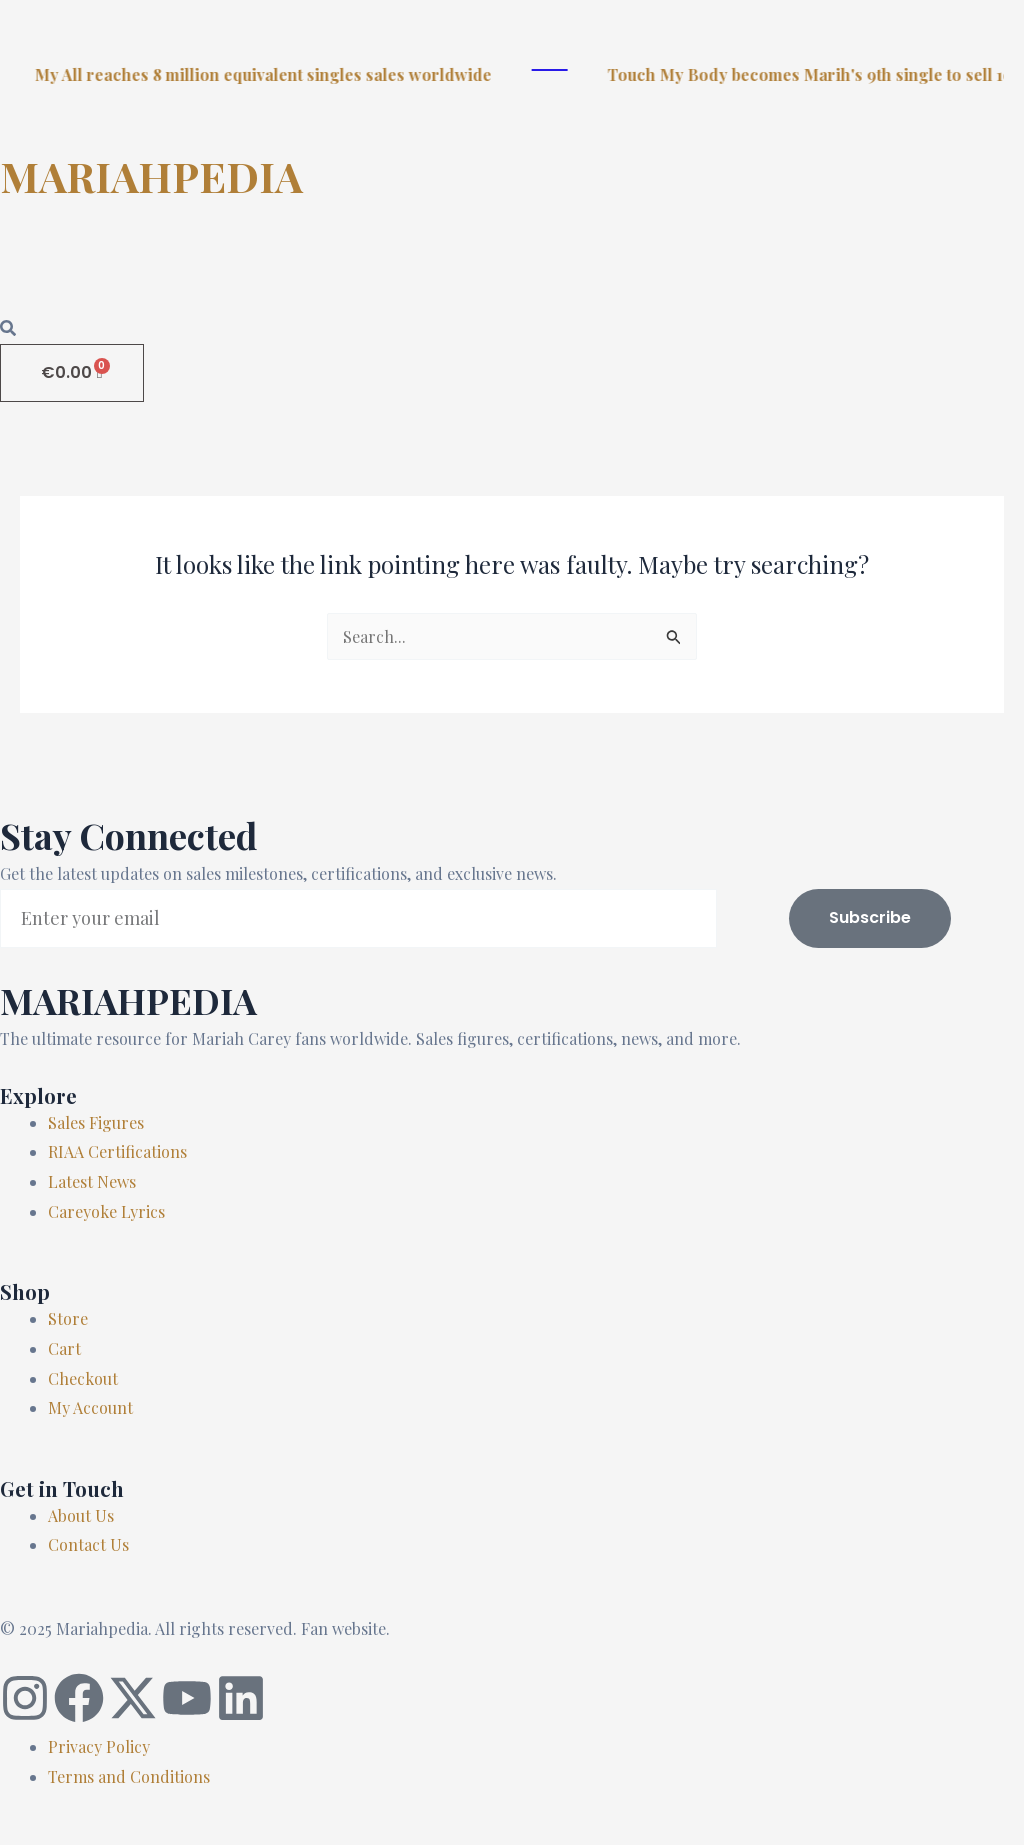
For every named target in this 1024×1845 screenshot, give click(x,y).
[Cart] (72, 373)
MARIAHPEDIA (151, 176)
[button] (512, 274)
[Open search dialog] (8, 329)
